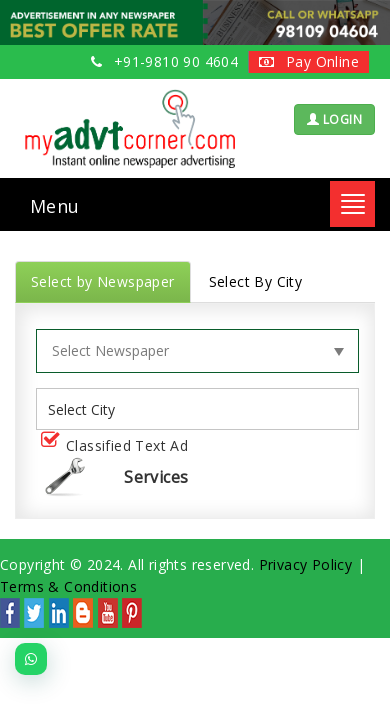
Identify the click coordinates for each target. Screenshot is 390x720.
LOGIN (334, 119)
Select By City (256, 281)
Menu (55, 206)
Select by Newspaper (103, 281)
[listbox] (89, 409)
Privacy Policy (306, 564)
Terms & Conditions (68, 586)
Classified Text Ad (118, 446)
